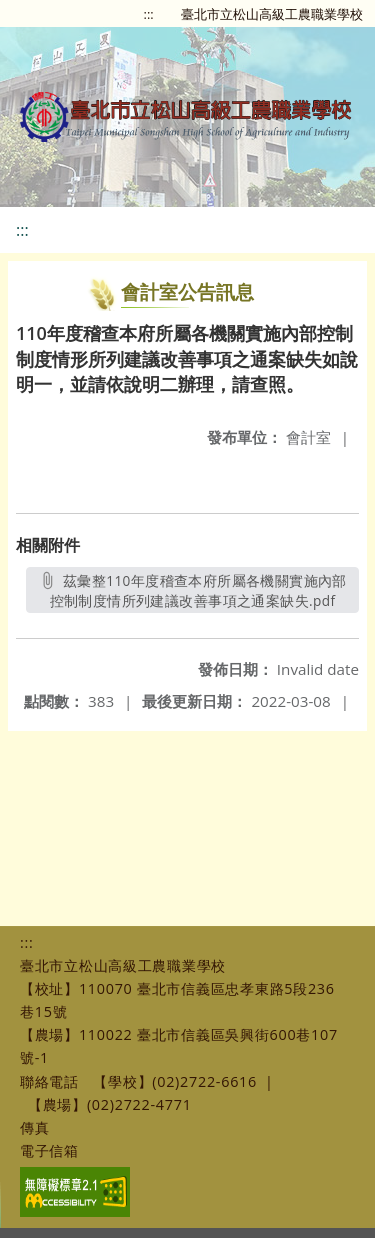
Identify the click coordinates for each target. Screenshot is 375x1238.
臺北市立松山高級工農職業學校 (272, 14)
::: (149, 14)
